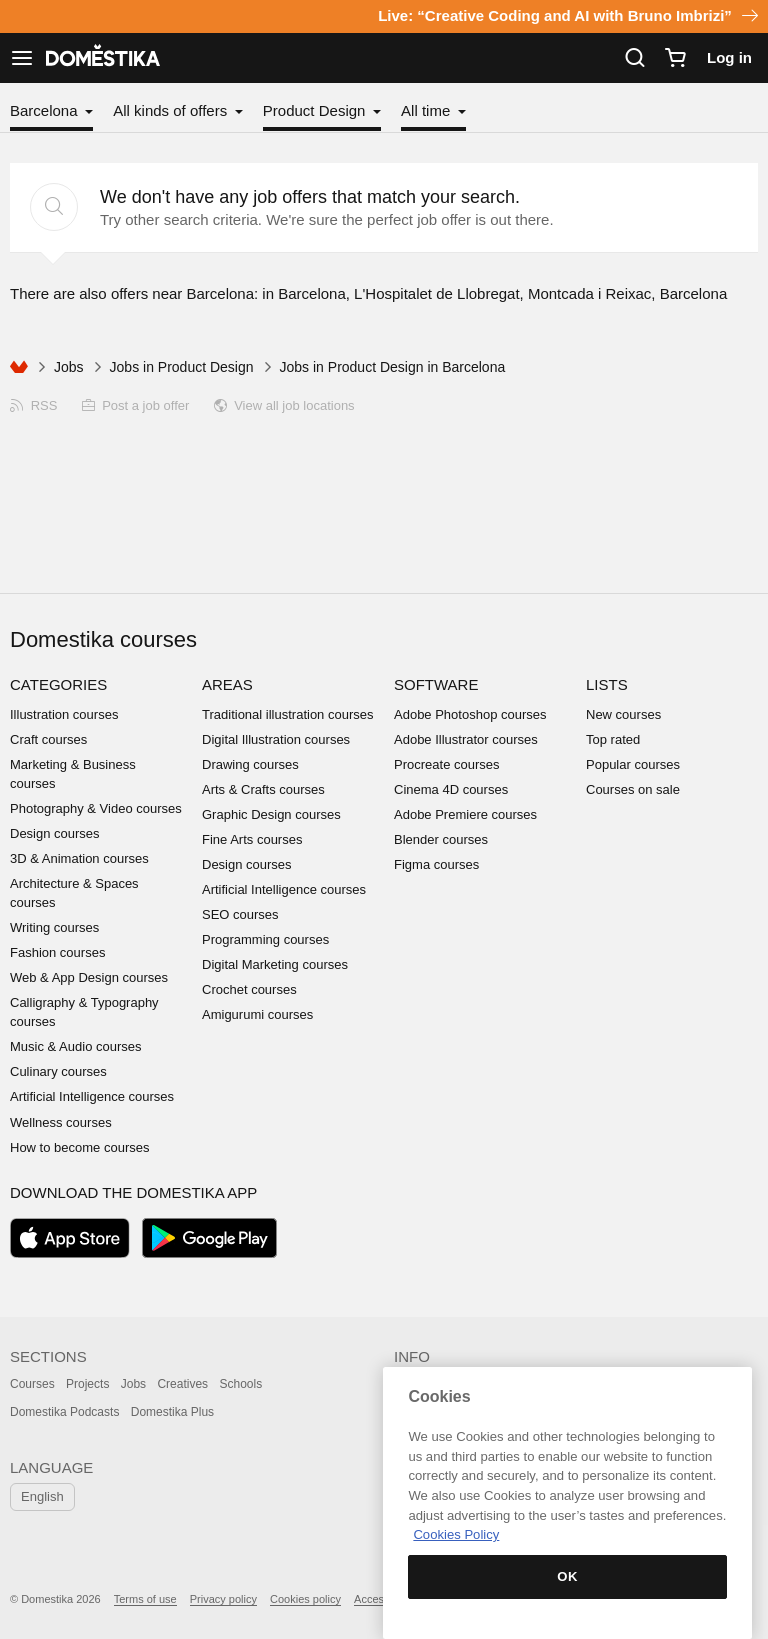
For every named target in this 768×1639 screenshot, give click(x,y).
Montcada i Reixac (589, 293)
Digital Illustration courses (276, 739)
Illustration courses (64, 714)
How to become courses (79, 1147)
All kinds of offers (172, 110)
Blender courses (441, 839)
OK (567, 1576)
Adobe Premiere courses (465, 814)
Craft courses (48, 739)
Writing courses (54, 927)
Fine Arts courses (252, 839)
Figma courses (436, 864)
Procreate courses (447, 764)
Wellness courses (61, 1122)
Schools (240, 1384)
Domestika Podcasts (64, 1412)
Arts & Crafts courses (263, 789)
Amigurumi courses (257, 1014)
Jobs (69, 367)
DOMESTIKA (101, 58)
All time (427, 110)
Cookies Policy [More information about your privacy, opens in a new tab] (456, 1534)
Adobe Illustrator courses (466, 739)
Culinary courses (58, 1071)
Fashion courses (57, 952)
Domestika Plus (172, 1412)
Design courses (55, 833)
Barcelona (46, 110)
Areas (227, 684)
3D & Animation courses (79, 858)
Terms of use (145, 1599)
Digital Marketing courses (275, 964)
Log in (729, 57)
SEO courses (240, 914)
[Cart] (675, 58)
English (42, 1496)
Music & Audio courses (76, 1046)
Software (436, 684)
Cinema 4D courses (451, 789)
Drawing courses (250, 764)
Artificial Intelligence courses (92, 1096)
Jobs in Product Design (182, 367)
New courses (623, 714)
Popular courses (633, 764)
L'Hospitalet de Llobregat (436, 293)
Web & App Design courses (89, 977)
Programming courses (265, 939)
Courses (32, 1384)
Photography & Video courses (96, 808)
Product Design (316, 110)
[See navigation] (22, 58)
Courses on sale (633, 789)
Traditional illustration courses (287, 714)
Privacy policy (223, 1599)
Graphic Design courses (271, 814)
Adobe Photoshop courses (470, 714)
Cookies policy (305, 1599)
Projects (87, 1384)
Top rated (613, 739)
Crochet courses (249, 989)
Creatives (182, 1384)
